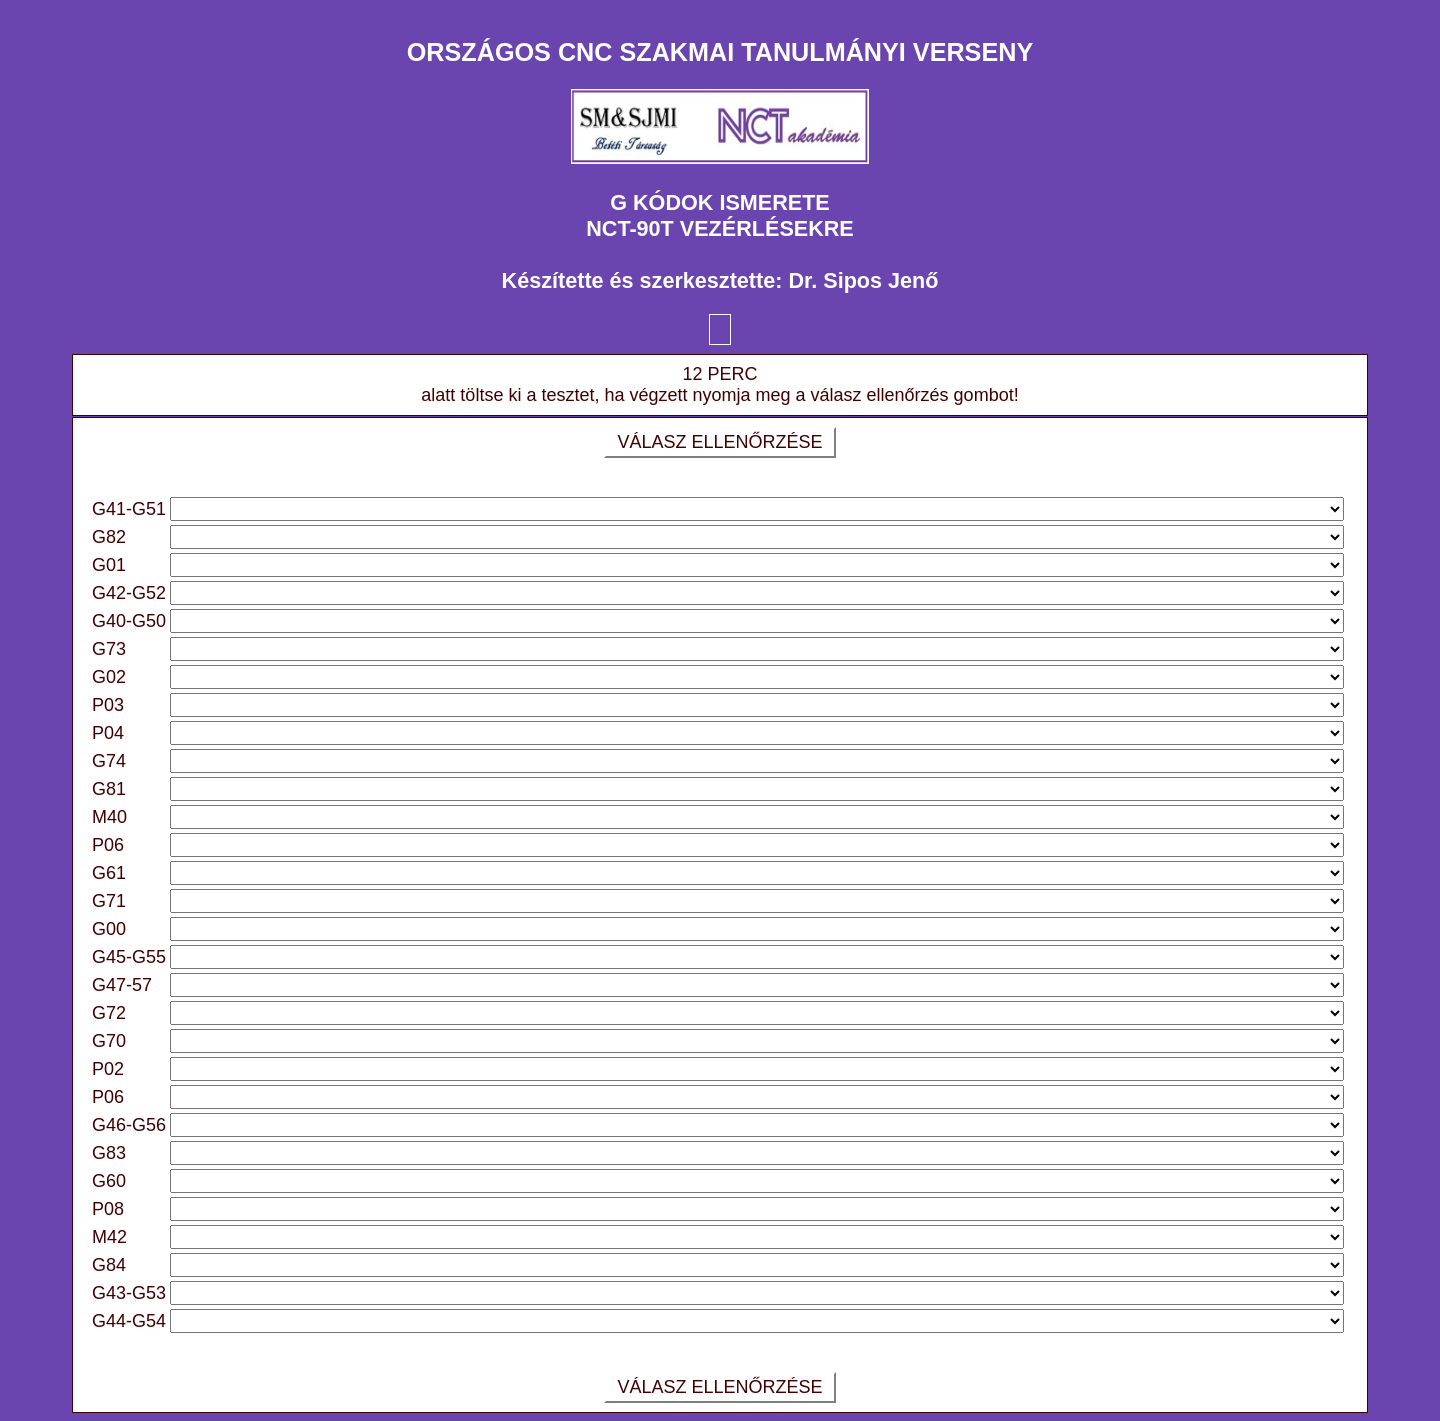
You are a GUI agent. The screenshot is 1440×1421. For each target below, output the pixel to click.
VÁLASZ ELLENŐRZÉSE (719, 442)
